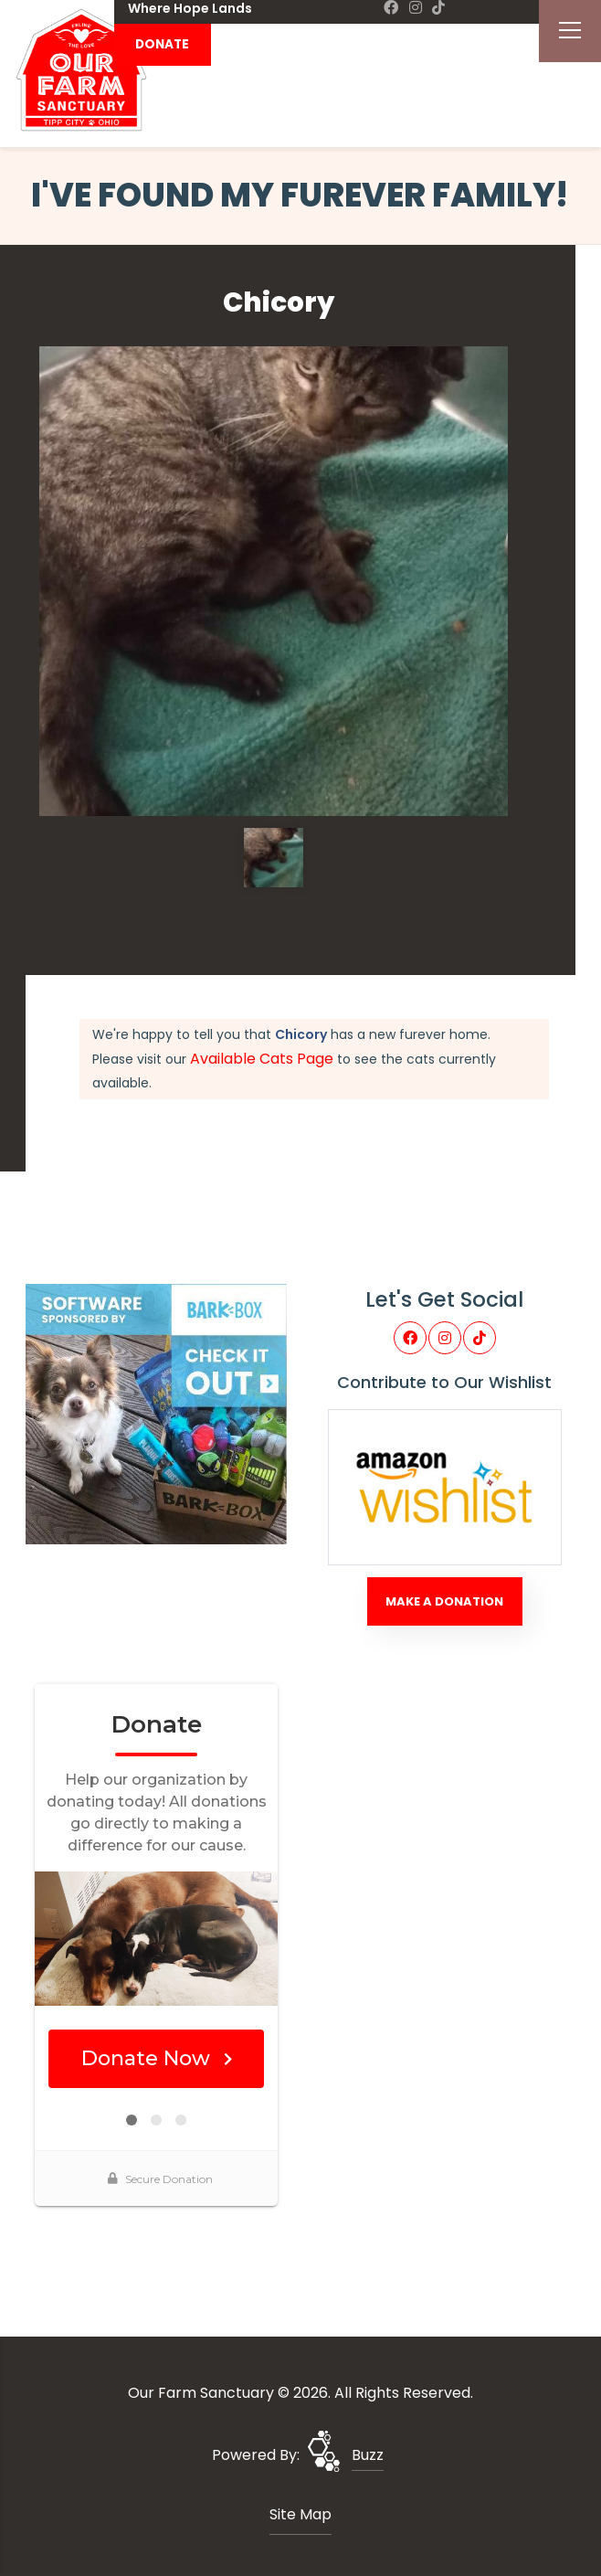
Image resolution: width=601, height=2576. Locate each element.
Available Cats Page (261, 1058)
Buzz (368, 2454)
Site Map (300, 2514)
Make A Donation (444, 1601)
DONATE (162, 44)
